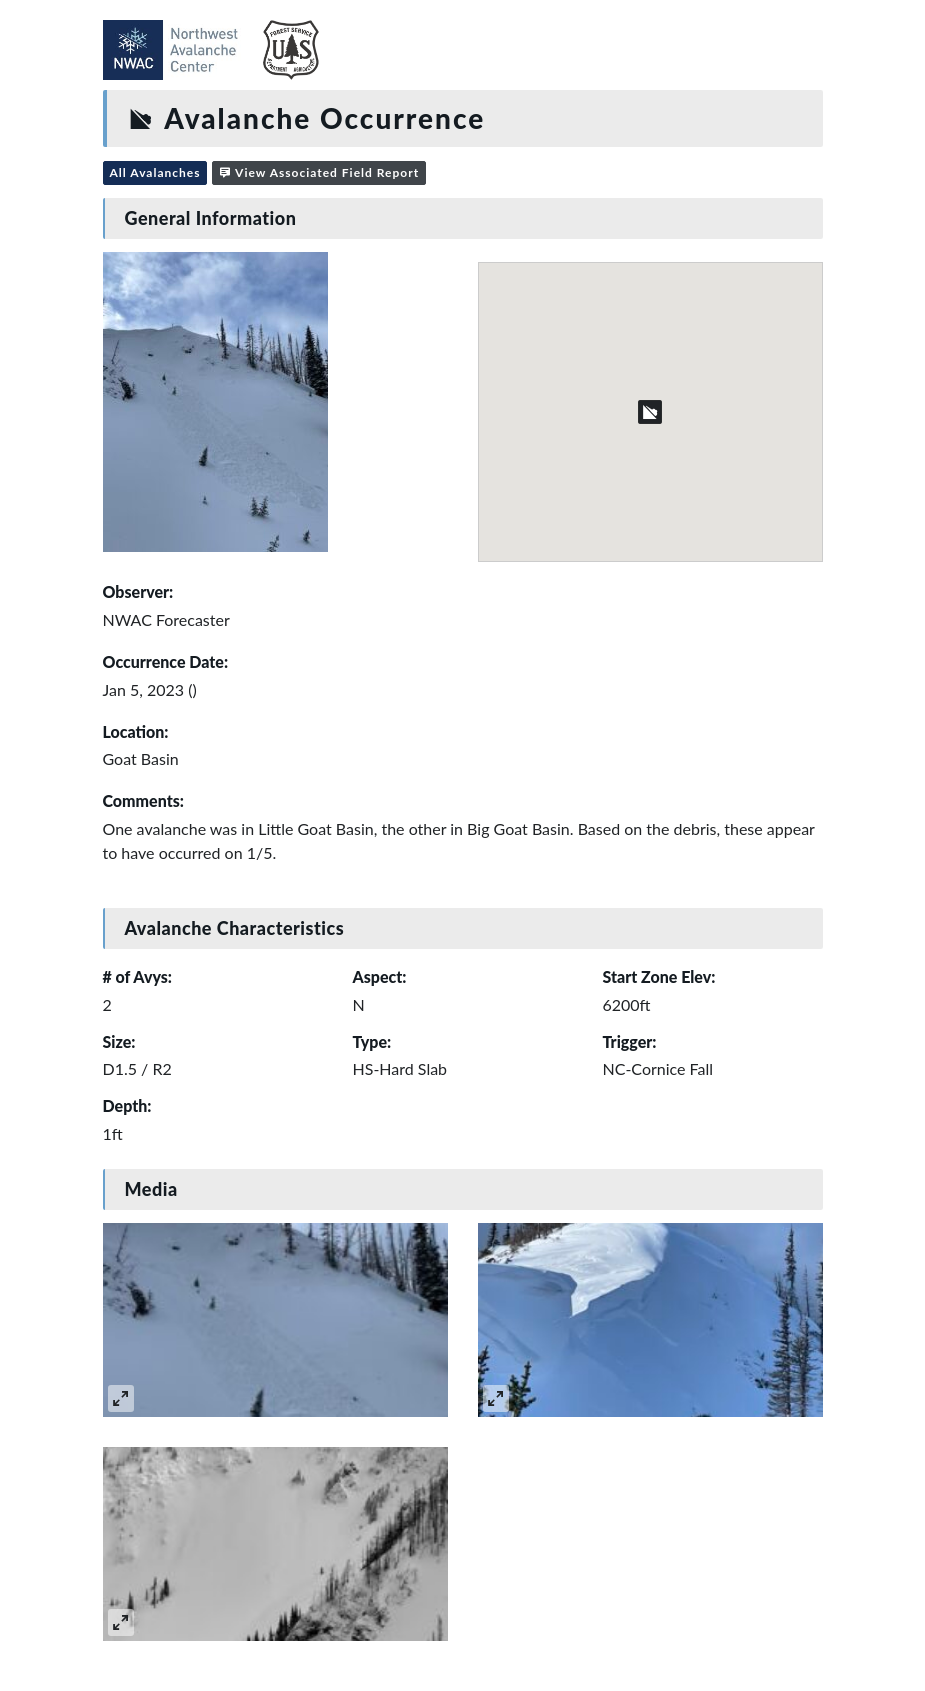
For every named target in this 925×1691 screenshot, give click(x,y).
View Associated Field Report (319, 172)
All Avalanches (155, 172)
